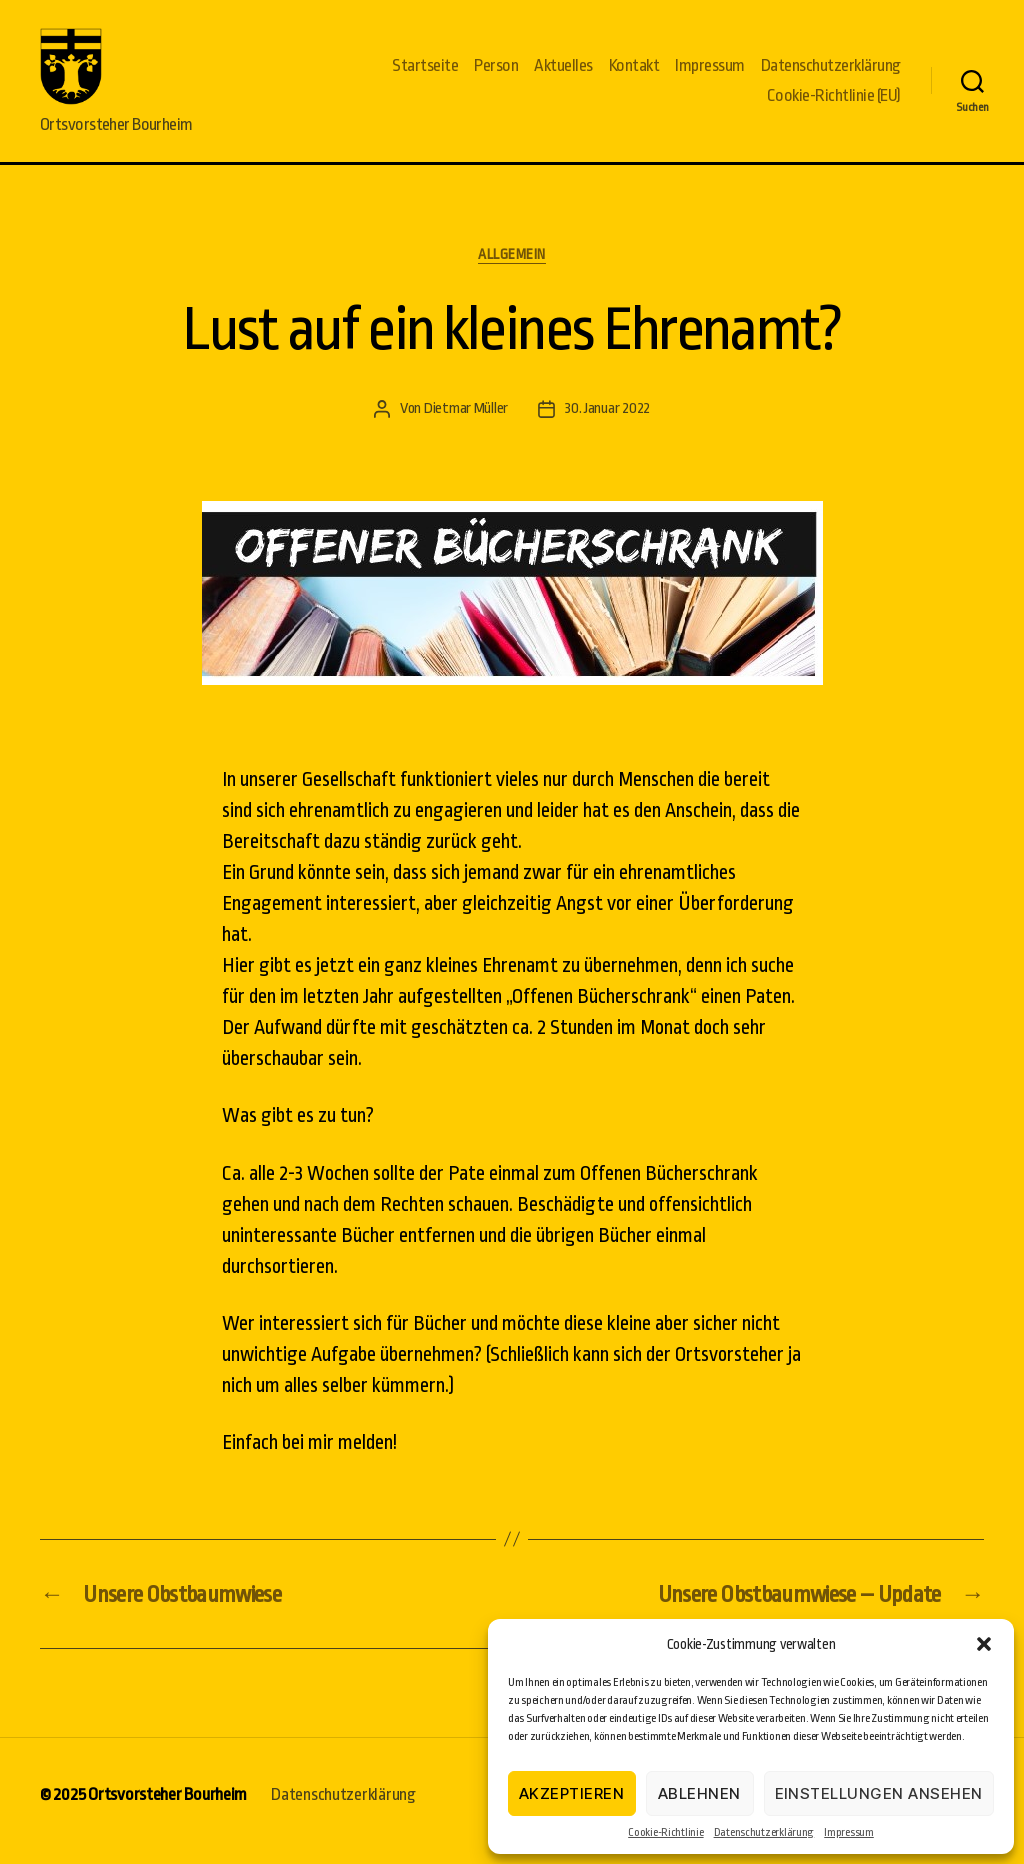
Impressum (849, 1832)
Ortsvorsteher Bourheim (167, 1807)
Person (496, 72)
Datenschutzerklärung (764, 1832)
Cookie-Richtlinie (665, 1832)
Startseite (425, 72)
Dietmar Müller (466, 422)
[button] (984, 1644)
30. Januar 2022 (607, 422)
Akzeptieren (572, 1793)
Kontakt (634, 72)
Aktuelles (563, 72)
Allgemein (512, 267)
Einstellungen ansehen (879, 1793)
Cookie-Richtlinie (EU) (834, 102)
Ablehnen (699, 1793)
